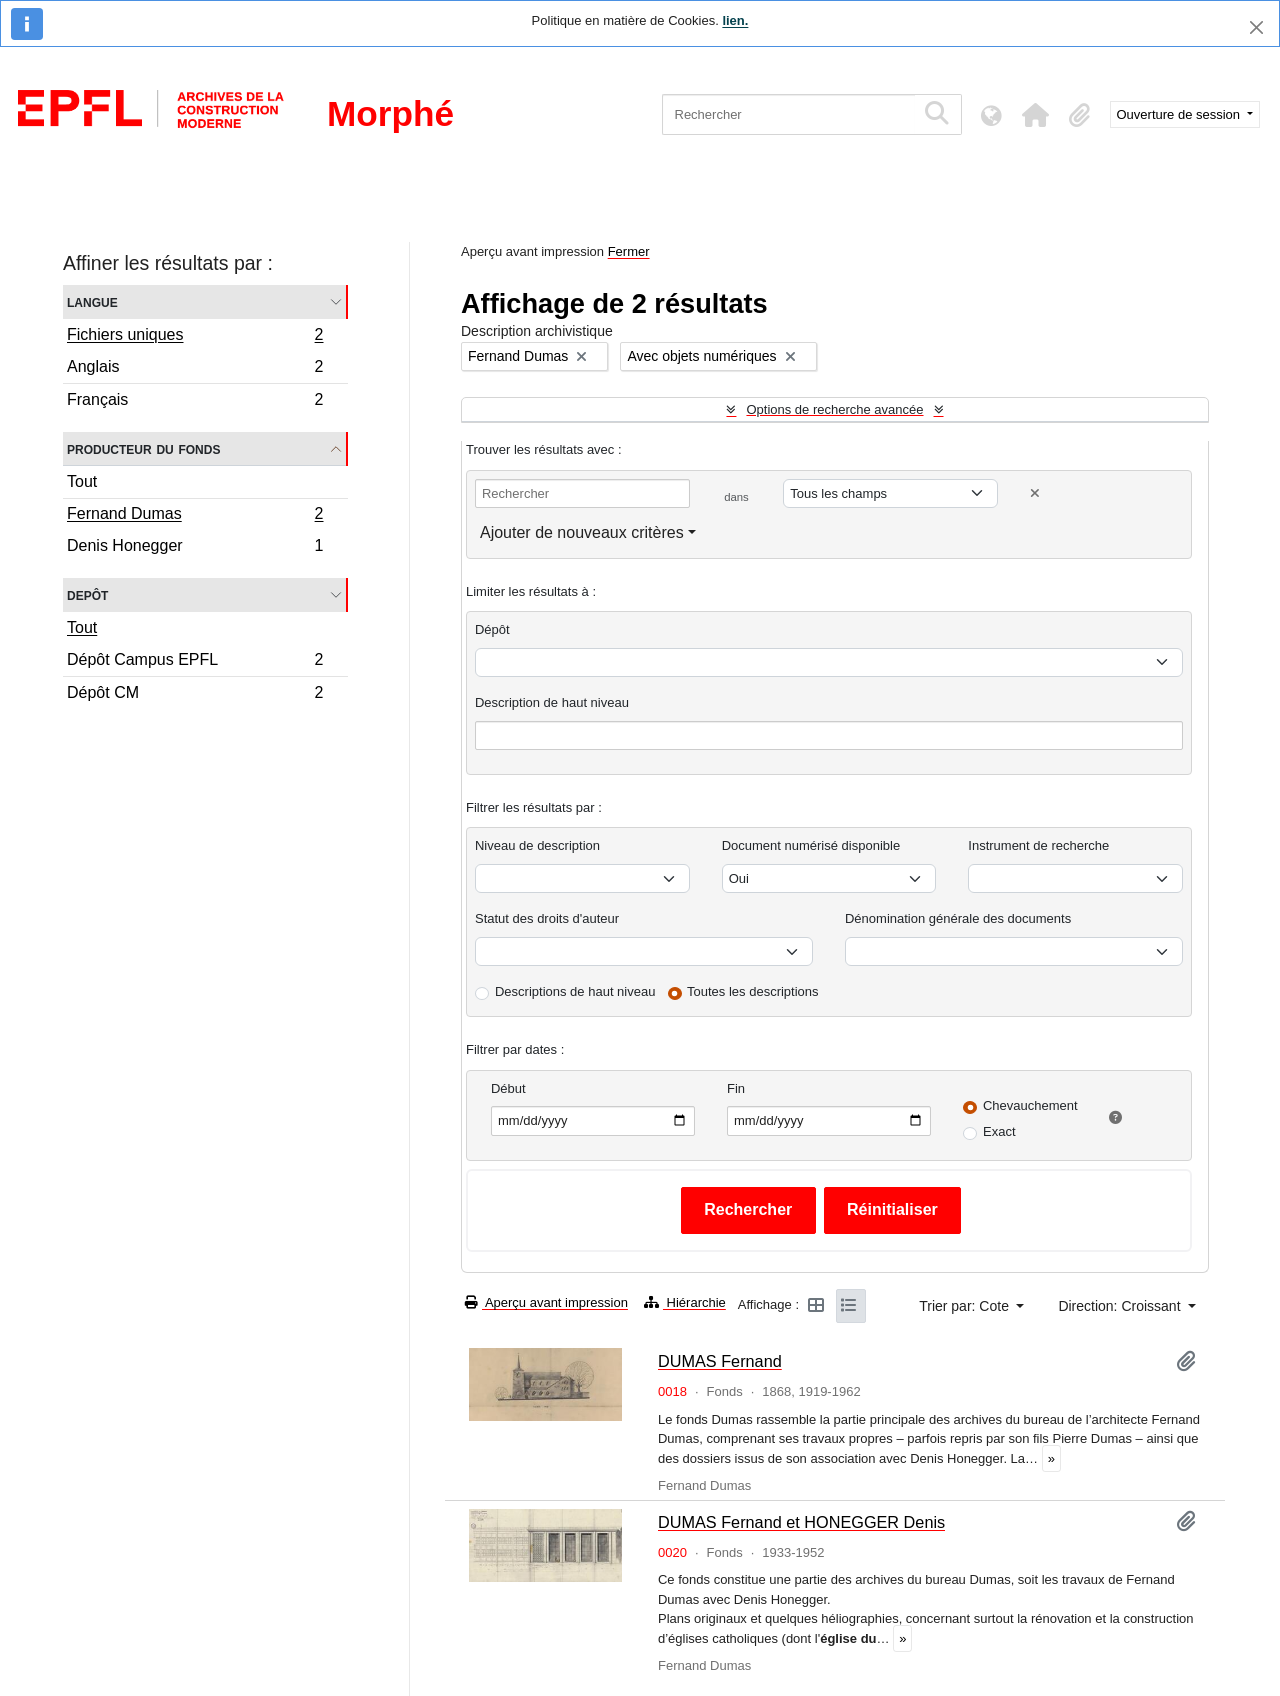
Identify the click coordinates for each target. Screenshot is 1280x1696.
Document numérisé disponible (811, 845)
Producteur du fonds (143, 448)
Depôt (87, 594)
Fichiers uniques (195, 337)
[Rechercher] (788, 114)
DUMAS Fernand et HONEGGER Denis (801, 1522)
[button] (1036, 115)
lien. (735, 20)
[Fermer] (1256, 27)
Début (508, 1088)
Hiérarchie (685, 1302)
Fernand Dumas (195, 516)
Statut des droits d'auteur (547, 918)
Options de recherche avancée (834, 409)
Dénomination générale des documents (958, 918)
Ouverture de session (1180, 114)
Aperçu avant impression (546, 1302)
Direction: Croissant (1121, 1306)
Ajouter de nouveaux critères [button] (582, 532)
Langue (92, 301)
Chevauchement (1030, 1105)
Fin (736, 1088)
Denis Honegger (195, 548)
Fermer (629, 251)
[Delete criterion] (1035, 493)
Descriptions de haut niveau (575, 991)
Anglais (195, 369)
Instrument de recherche (1038, 845)
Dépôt (492, 629)
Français (195, 402)
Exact (999, 1131)
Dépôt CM (195, 695)
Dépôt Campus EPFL (195, 662)
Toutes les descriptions (753, 991)
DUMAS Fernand (720, 1361)
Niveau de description (537, 845)
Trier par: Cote (966, 1306)
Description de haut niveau (552, 702)
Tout (82, 481)
